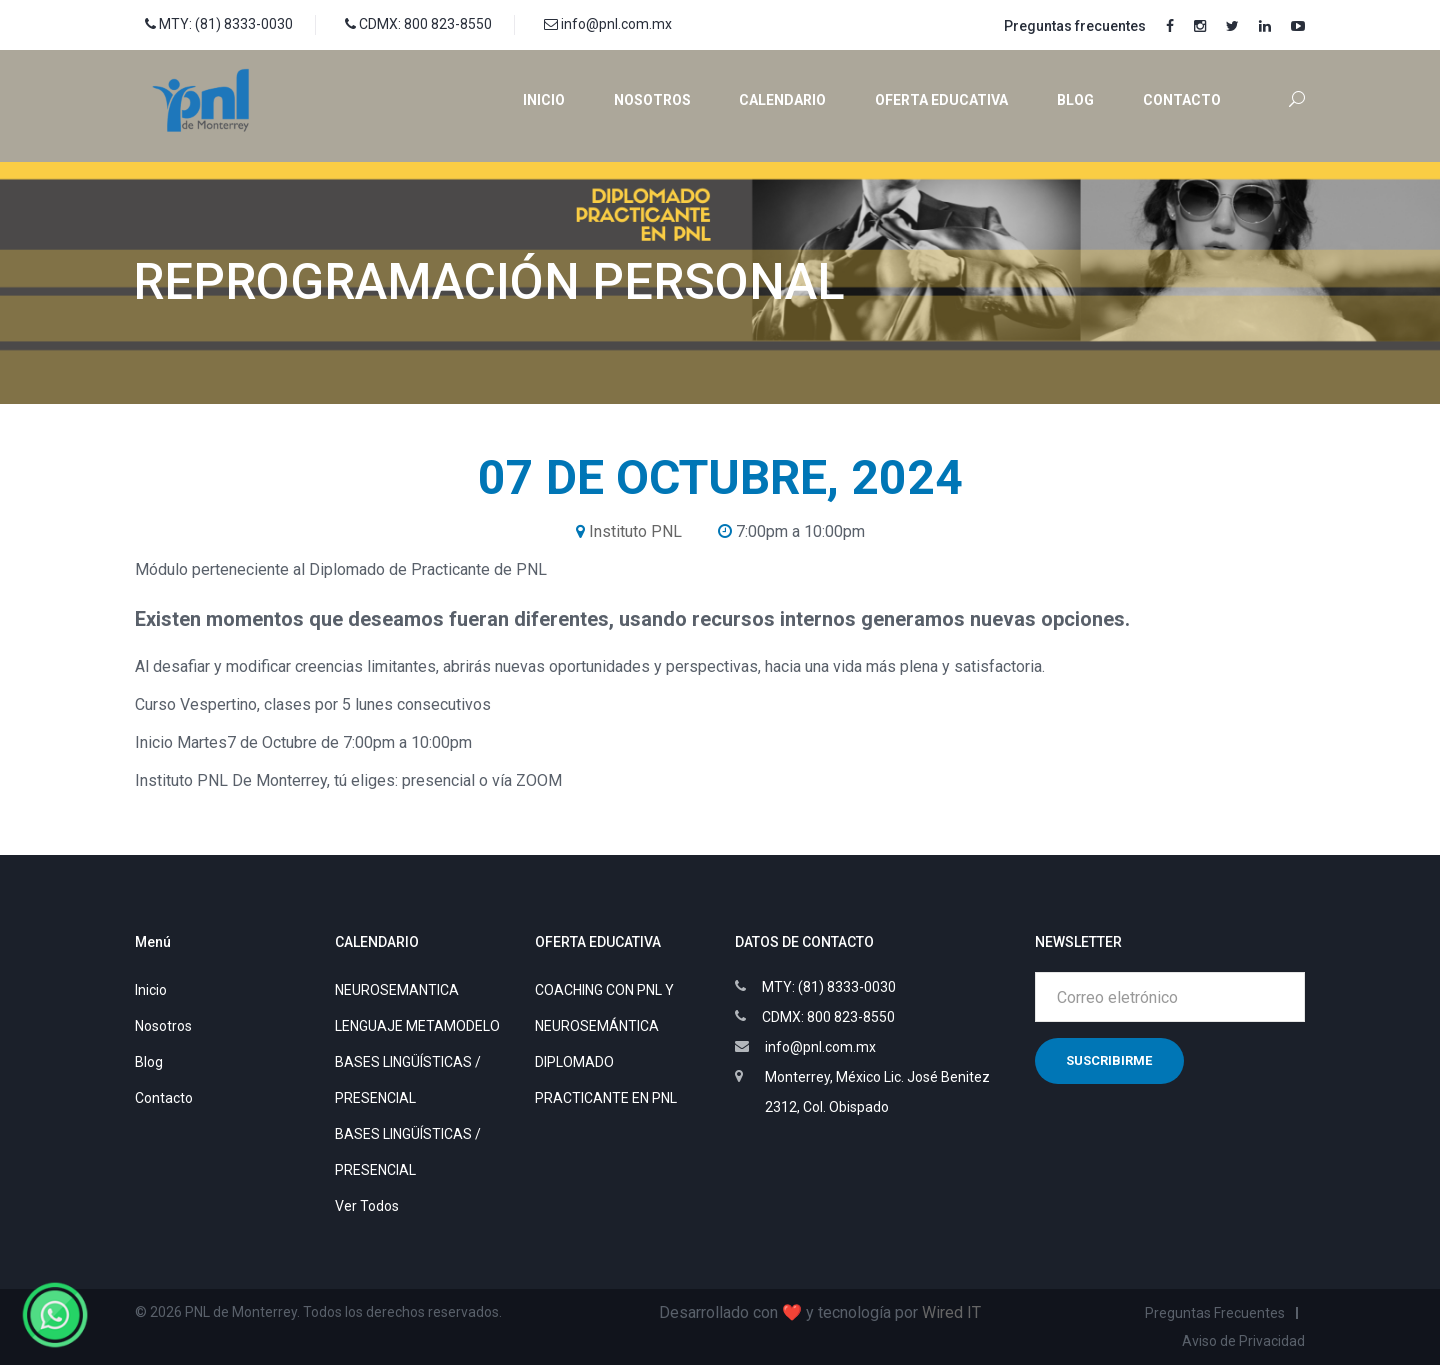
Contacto (1182, 100)
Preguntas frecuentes (1075, 26)
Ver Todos (367, 1206)
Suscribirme (1109, 1060)
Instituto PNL (635, 531)
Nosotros (652, 100)
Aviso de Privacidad (1243, 1341)
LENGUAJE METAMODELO (417, 1026)
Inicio (544, 100)
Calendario (782, 100)
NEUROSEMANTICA (397, 990)
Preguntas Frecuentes (1215, 1313)
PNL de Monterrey (241, 1312)
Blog (1075, 100)
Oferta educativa (941, 100)
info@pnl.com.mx (608, 24)
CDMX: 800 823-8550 (418, 24)
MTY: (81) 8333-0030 (219, 24)
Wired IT (951, 1312)
